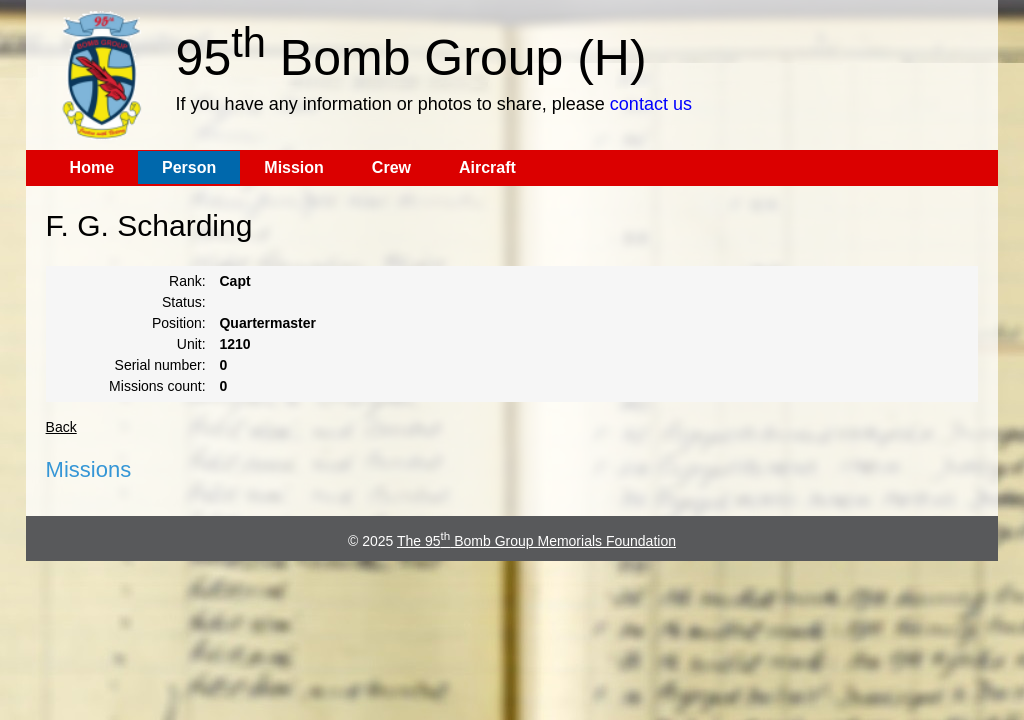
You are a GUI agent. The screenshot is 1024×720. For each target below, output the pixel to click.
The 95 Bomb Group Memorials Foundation (536, 541)
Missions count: (157, 386)
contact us (651, 104)
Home (92, 167)
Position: (179, 323)
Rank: (187, 281)
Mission (294, 167)
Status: (184, 302)
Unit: (191, 344)
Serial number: (160, 365)
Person (189, 167)
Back (61, 427)
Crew (391, 167)
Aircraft (487, 167)
